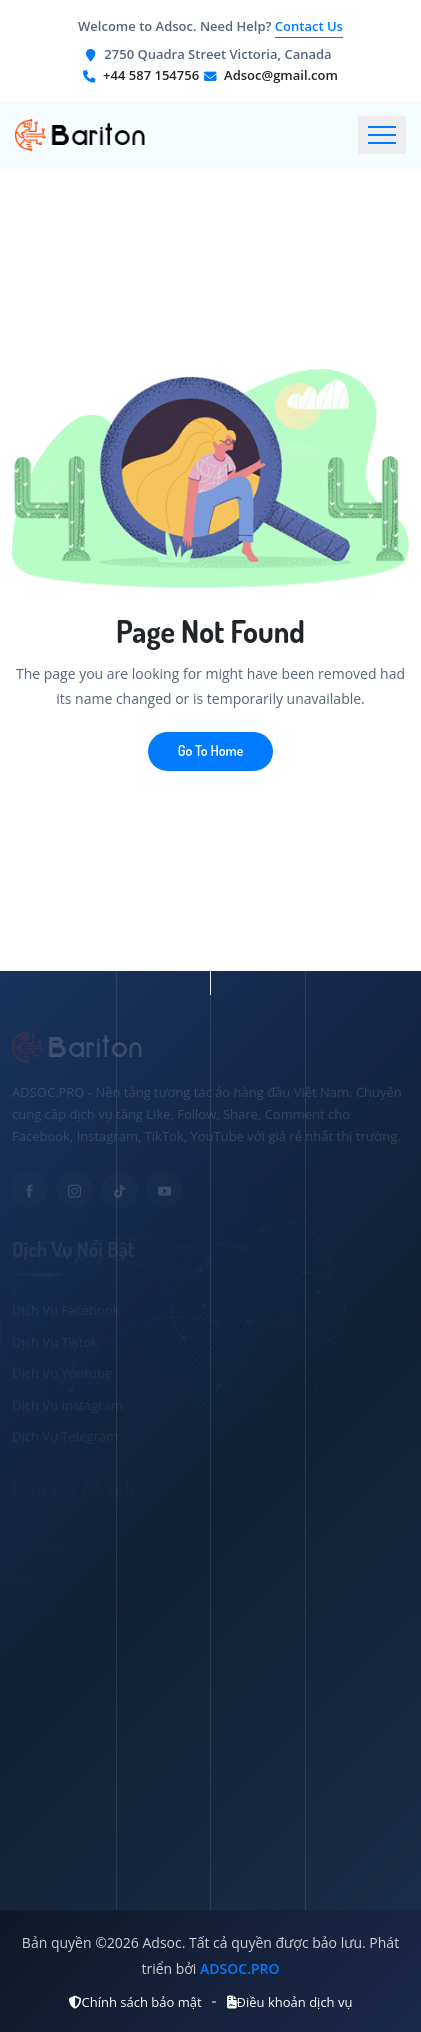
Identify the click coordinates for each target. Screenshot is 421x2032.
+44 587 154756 (151, 75)
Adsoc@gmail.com (281, 75)
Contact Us (309, 26)
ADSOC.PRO (240, 1968)
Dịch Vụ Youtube (62, 1373)
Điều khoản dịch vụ (290, 2002)
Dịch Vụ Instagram (67, 1405)
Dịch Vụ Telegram (65, 1436)
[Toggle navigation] (382, 135)
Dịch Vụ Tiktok (55, 1342)
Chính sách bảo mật (135, 2002)
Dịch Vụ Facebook (65, 1310)
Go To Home (211, 750)
